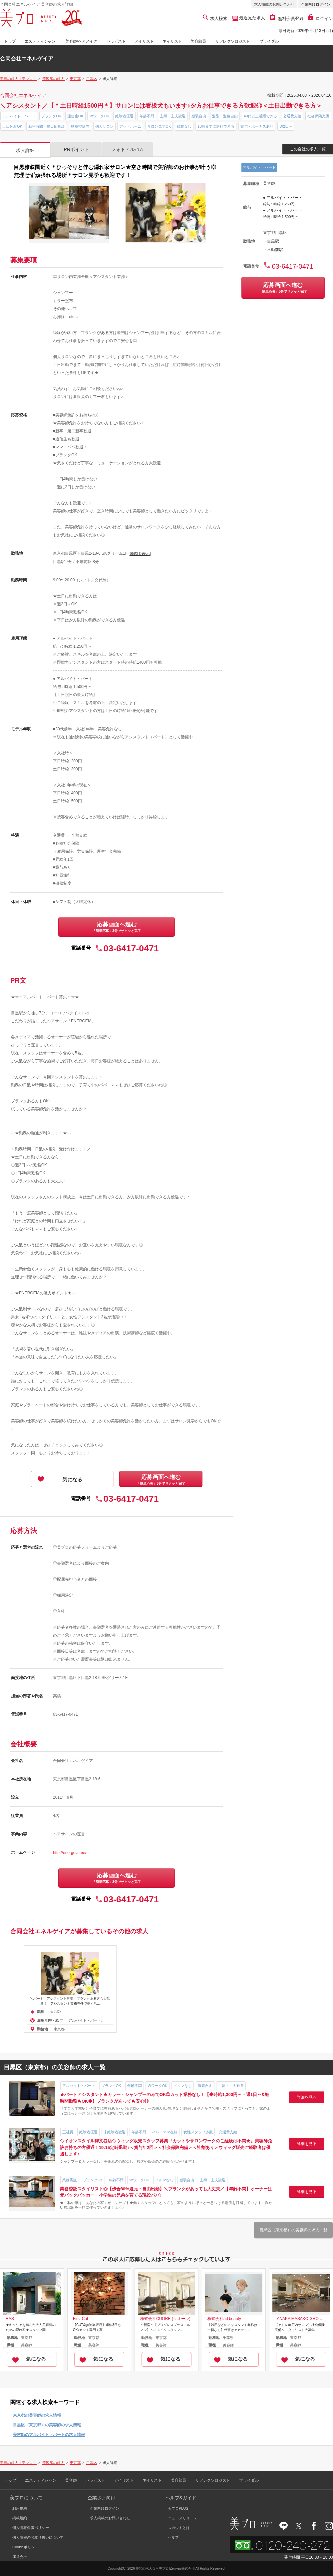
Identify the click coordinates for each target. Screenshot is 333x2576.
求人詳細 (25, 150)
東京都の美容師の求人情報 (37, 2415)
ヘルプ (173, 2537)
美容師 (71, 2480)
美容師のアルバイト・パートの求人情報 (49, 2434)
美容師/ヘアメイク (81, 41)
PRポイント (76, 149)
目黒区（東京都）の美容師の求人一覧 (293, 2230)
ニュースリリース (182, 2518)
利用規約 (19, 2508)
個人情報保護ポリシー (30, 2528)
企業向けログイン (315, 4)
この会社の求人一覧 (308, 149)
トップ (10, 41)
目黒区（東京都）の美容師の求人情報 (47, 2425)
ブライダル (269, 41)
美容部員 (198, 41)
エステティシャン (40, 41)
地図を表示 (140, 553)
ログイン (320, 18)
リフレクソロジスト (232, 41)
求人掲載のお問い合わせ (274, 4)
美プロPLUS (178, 2508)
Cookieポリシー (25, 2547)
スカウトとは (179, 2528)
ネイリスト (172, 41)
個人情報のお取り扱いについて (38, 2537)
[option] (70, 1989)
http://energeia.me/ (69, 1852)
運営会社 (19, 2557)
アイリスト (144, 41)
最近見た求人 (251, 17)
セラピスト (116, 41)
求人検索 (215, 18)
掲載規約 (19, 2518)
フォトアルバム (127, 149)
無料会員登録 (287, 18)
